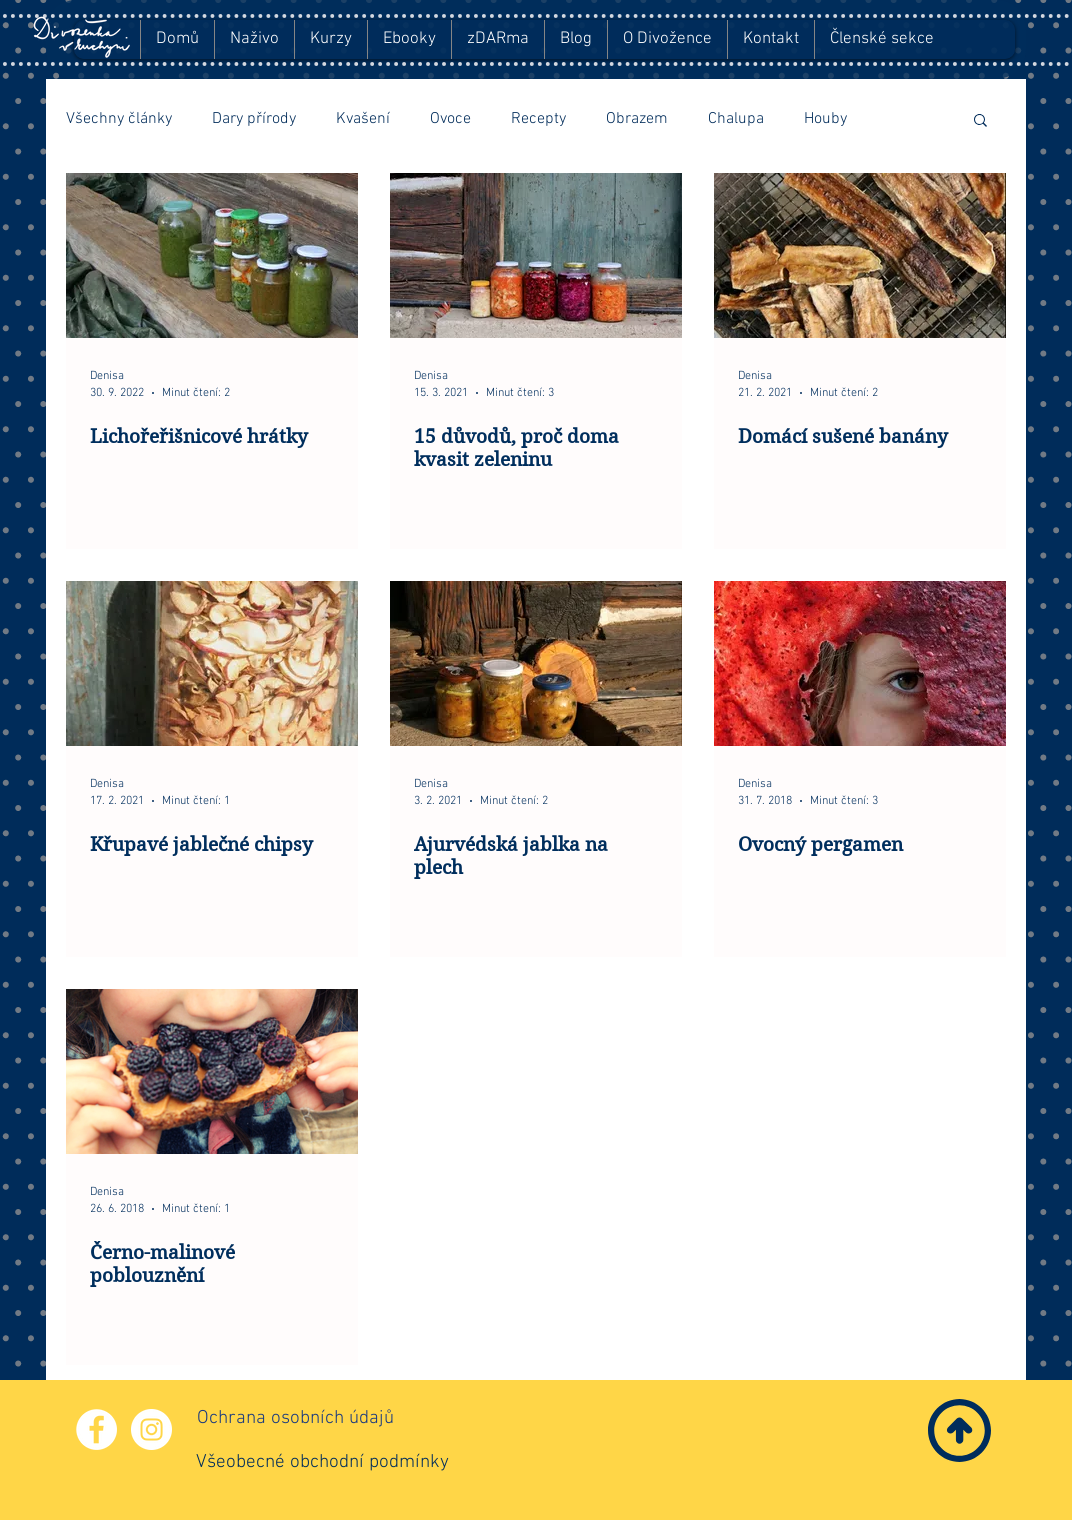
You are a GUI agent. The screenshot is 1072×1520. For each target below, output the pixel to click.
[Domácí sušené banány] (860, 255)
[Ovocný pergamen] (860, 663)
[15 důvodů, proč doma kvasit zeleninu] (536, 255)
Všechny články (119, 119)
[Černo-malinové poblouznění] (212, 1071)
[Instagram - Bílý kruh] (151, 1429)
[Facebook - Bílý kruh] (96, 1429)
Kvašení (363, 119)
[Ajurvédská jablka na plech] (536, 663)
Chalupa (736, 119)
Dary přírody (254, 119)
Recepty (538, 119)
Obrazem (637, 119)
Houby (825, 119)
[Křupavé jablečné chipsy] (212, 663)
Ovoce (450, 119)
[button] (980, 121)
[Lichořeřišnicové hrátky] (212, 255)
